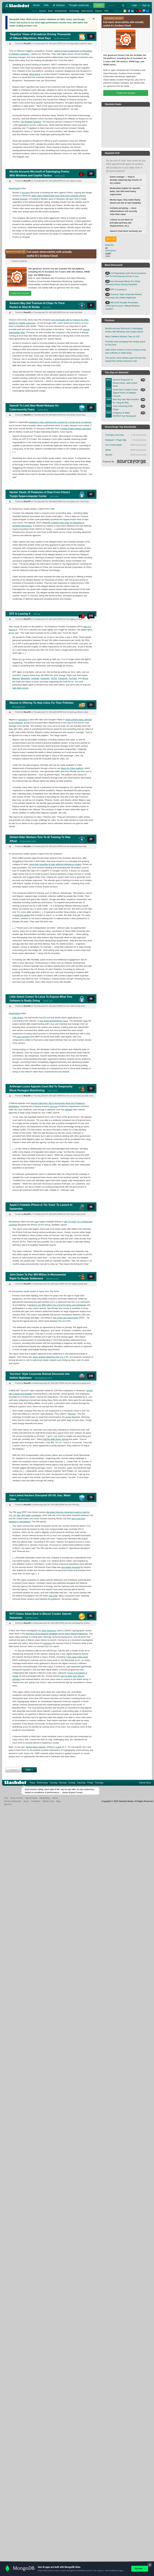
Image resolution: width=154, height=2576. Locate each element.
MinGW (108, 455)
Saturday (81, 1782)
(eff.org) (36, 614)
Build (50, 11)
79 (90, 1497)
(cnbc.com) (52, 1090)
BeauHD (27, 43)
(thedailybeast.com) (43, 1378)
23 (90, 704)
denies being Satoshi (35, 1747)
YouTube (73, 678)
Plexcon (71, 1414)
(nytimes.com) (31, 1618)
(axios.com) (43, 410)
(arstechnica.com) (61, 38)
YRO (106, 11)
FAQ (6, 1798)
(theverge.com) (18, 707)
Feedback (35, 1801)
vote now (111, 239)
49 (90, 998)
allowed (68, 1109)
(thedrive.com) (52, 1279)
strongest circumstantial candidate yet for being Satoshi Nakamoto (57, 1633)
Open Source (87, 11)
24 (90, 407)
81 (90, 1615)
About (26, 1801)
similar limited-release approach (76, 428)
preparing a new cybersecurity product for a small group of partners (60, 422)
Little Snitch (17, 1017)
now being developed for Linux (53, 1021)
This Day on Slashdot (116, 372)
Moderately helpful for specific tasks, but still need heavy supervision (123, 191)
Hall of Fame (31, 1798)
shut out (53, 1106)
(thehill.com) (24, 1499)
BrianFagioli (14, 188)
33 (90, 1088)
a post (58, 1747)
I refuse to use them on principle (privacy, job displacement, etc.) (119, 222)
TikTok (54, 678)
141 (91, 615)
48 (90, 1206)
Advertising (44, 1798)
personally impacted (70, 1567)
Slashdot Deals (113, 104)
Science (98, 11)
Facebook (62, 678)
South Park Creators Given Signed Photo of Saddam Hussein (125, 392)
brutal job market (22, 915)
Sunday (71, 1782)
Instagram (45, 678)
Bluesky (16, 678)
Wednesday (42, 1782)
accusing (26, 192)
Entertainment (61, 11)
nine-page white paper (77, 1657)
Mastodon (25, 678)
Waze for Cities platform (72, 768)
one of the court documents (65, 1317)
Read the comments (125, 248)
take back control (20, 688)
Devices (42, 11)
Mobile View (48, 1801)
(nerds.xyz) (60, 176)
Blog (58, 1801)
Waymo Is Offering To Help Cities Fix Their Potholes (42, 702)
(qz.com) (46, 307)
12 (90, 36)
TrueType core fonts (114, 435)
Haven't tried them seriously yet (124, 231)
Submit (98, 5)
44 (90, 1276)
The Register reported (30, 122)
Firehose (109, 320)
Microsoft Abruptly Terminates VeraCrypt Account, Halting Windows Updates (122, 305)
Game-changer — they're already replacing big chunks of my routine (123, 180)
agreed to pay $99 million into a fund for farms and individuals (57, 1305)
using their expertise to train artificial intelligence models (55, 864)
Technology (74, 11)
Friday (90, 1782)
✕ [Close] (149, 2565)
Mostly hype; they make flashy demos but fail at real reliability (123, 201)
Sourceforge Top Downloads (120, 427)
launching (23, 719)
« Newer (13, 1769)
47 (90, 494)
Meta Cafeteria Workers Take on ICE (122, 336)
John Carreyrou (48, 1630)
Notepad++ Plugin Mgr (115, 440)
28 (90, 173)
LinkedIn (35, 678)
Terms (55, 1798)
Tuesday (53, 1782)
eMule (108, 450)
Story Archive (16, 1798)
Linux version (23, 1036)
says (85, 1021)
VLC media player (113, 445)
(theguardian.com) (28, 841)
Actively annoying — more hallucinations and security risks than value (121, 211)
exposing (47, 1643)
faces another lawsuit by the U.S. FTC (50, 1357)
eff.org (85, 678)
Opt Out (8, 1804)
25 (90, 839)
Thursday (99, 1782)
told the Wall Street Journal (55, 1439)
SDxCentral (34, 74)
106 (91, 1375)
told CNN (53, 1595)
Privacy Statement (12, 1801)
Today (32, 1782)
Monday (63, 1782)
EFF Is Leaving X (20, 613)
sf (132, 462)
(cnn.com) (54, 496)
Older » (29, 1769)
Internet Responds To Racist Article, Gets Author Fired (125, 382)
